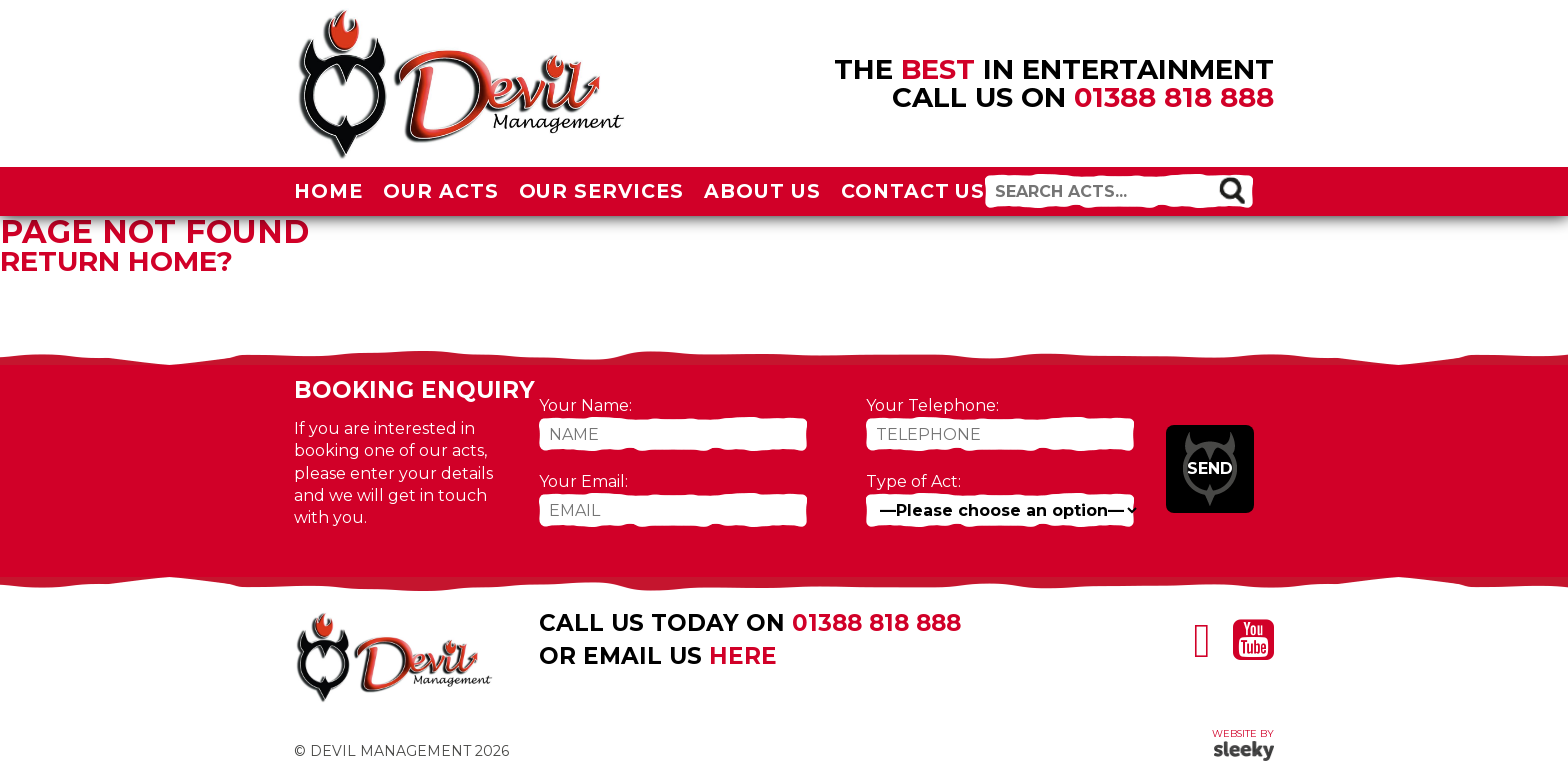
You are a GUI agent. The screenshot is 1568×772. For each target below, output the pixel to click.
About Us (762, 191)
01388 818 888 (1174, 97)
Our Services (602, 191)
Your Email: (583, 481)
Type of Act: (913, 481)
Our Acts (441, 191)
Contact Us (913, 191)
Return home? (116, 261)
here (743, 656)
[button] (1232, 190)
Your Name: (585, 405)
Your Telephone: (932, 405)
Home (328, 191)
